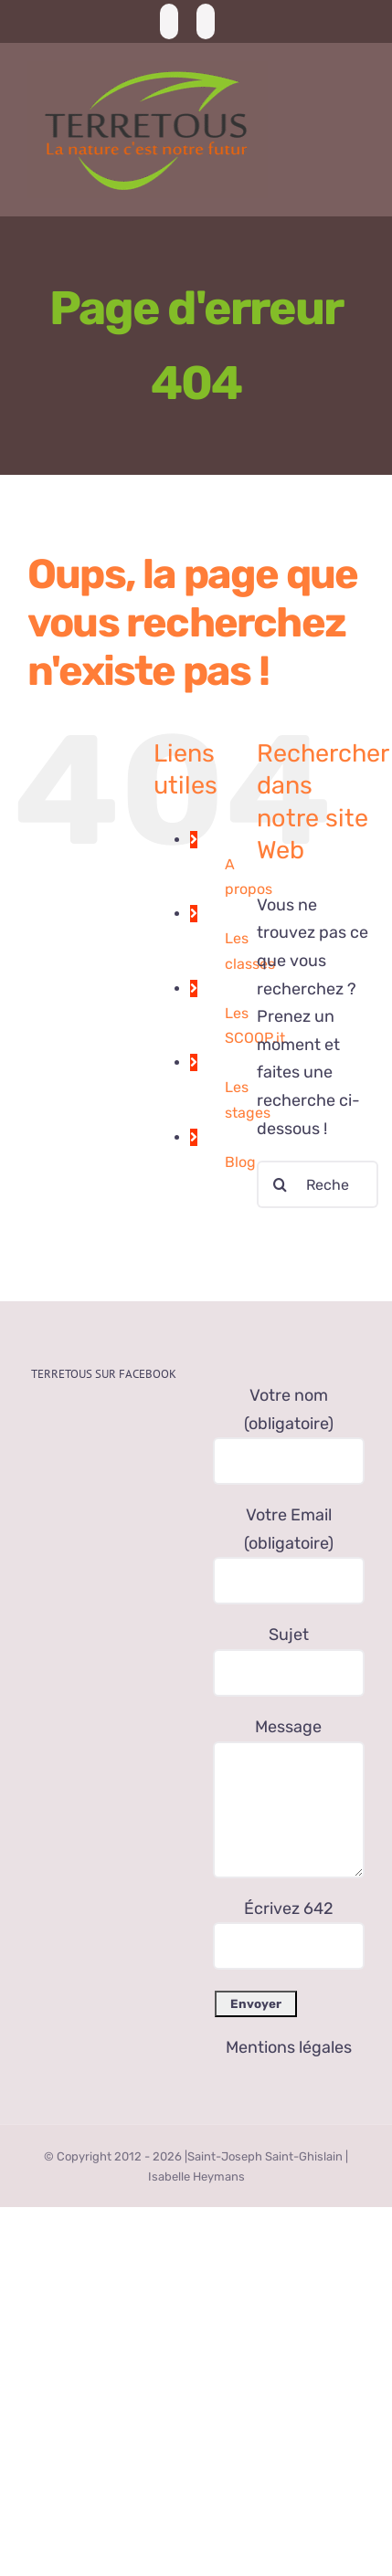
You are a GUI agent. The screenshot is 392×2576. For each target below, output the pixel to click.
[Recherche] (280, 1184)
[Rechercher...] (317, 1184)
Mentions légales (289, 2047)
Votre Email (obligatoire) (289, 1547)
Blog (240, 1162)
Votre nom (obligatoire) (289, 1427)
